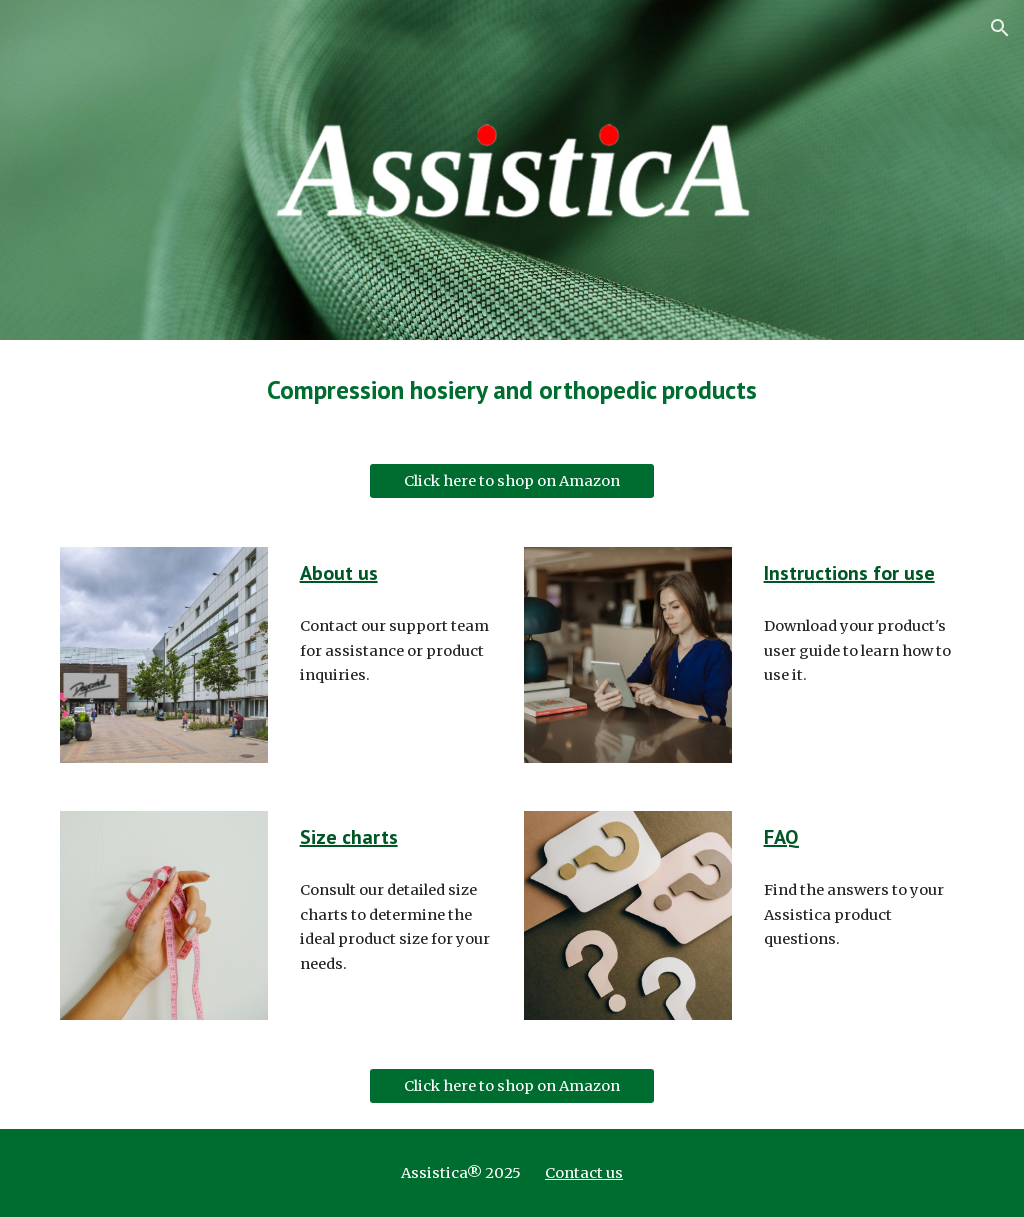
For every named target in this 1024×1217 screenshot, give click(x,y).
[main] (511, 389)
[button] (1000, 28)
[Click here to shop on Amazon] (512, 481)
